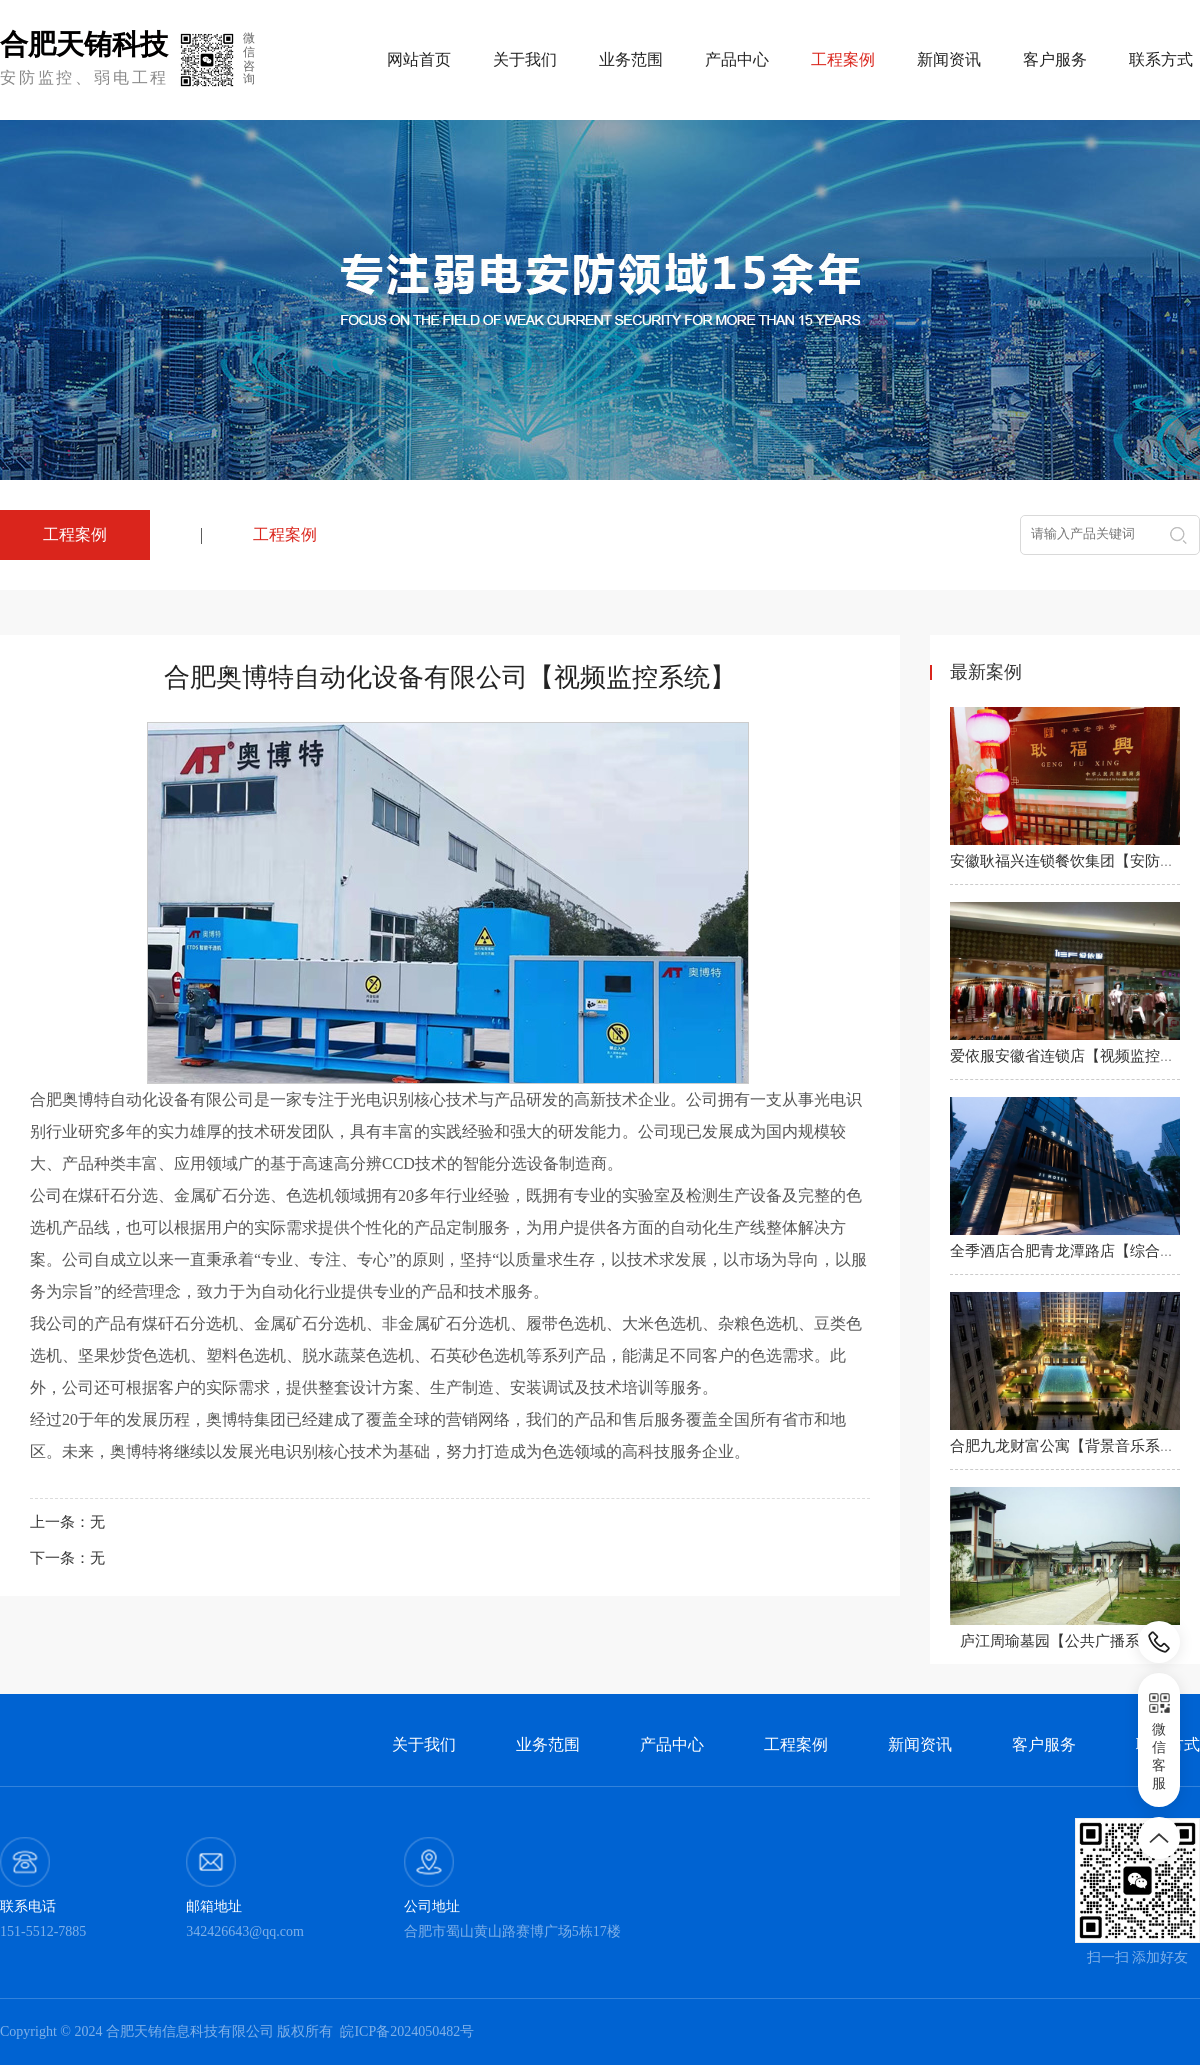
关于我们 (525, 59)
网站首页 (419, 59)
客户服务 (1055, 59)
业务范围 (631, 59)
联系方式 (1161, 59)
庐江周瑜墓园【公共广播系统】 (1065, 1641)
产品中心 (737, 59)
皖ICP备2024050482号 (407, 2031)
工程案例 (285, 534)
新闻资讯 (949, 59)
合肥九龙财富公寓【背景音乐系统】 (1070, 1446)
